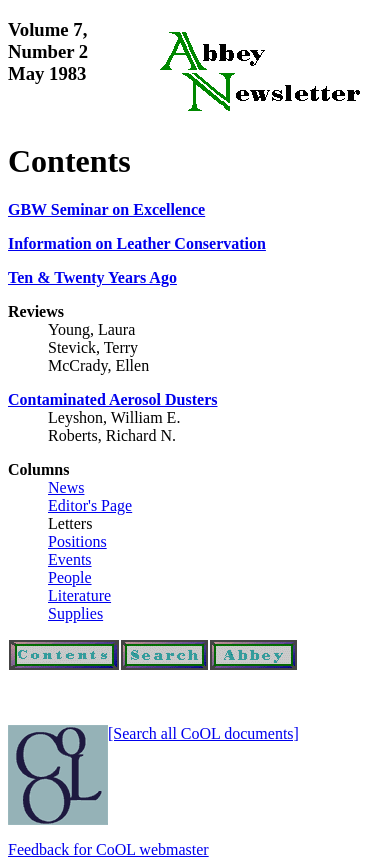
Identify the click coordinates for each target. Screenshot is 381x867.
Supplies (75, 613)
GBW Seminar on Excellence (106, 209)
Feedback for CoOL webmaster (108, 849)
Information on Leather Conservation (137, 243)
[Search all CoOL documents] (203, 733)
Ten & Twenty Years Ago (92, 277)
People (70, 577)
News (66, 487)
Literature (79, 595)
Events (70, 559)
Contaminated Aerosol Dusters (112, 399)
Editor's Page (90, 505)
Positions (77, 541)
